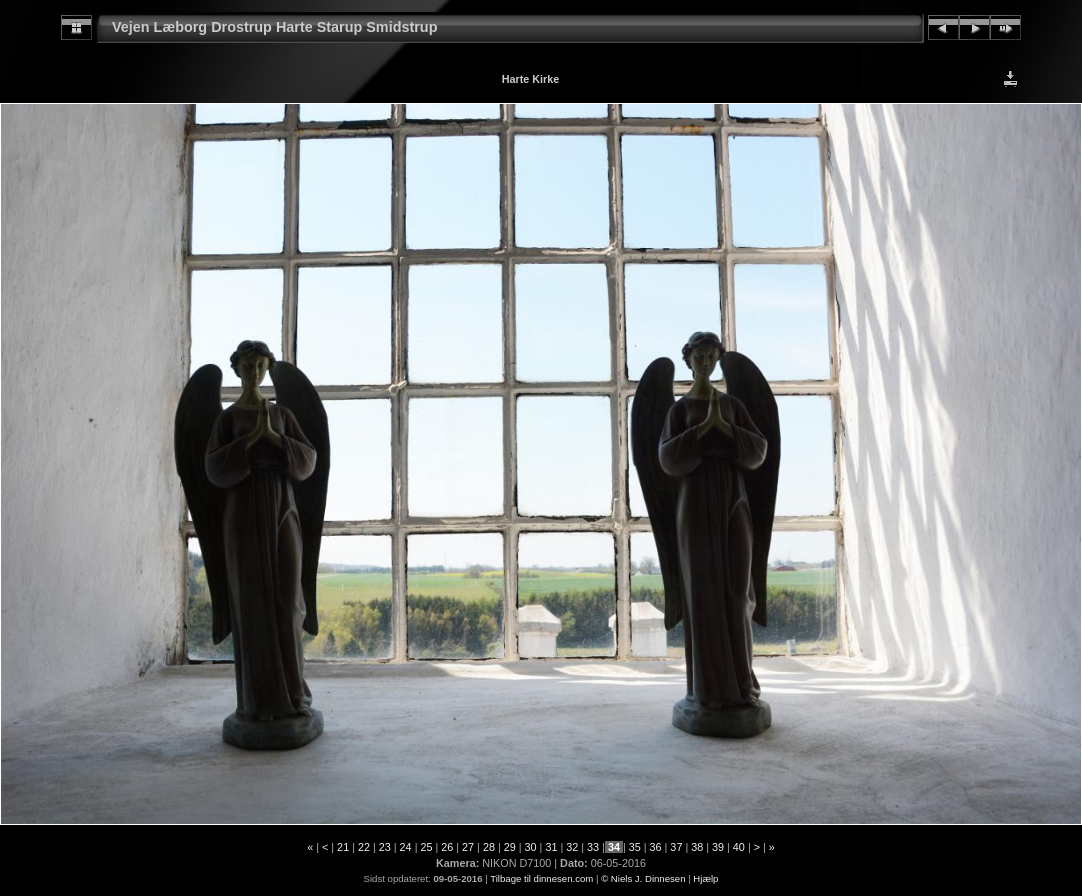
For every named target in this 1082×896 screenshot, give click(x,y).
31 (551, 847)
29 (510, 847)
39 (718, 847)
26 (447, 847)
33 (593, 847)
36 (656, 847)
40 (739, 847)
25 (426, 847)
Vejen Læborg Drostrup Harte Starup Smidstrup (274, 27)
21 (343, 847)
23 (385, 847)
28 (489, 847)
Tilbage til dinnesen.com (541, 878)
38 (697, 847)
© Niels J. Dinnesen (643, 878)
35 (635, 847)
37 (676, 847)
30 (531, 847)
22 (364, 847)
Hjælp (705, 878)
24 (406, 847)
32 (572, 847)
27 (468, 847)
